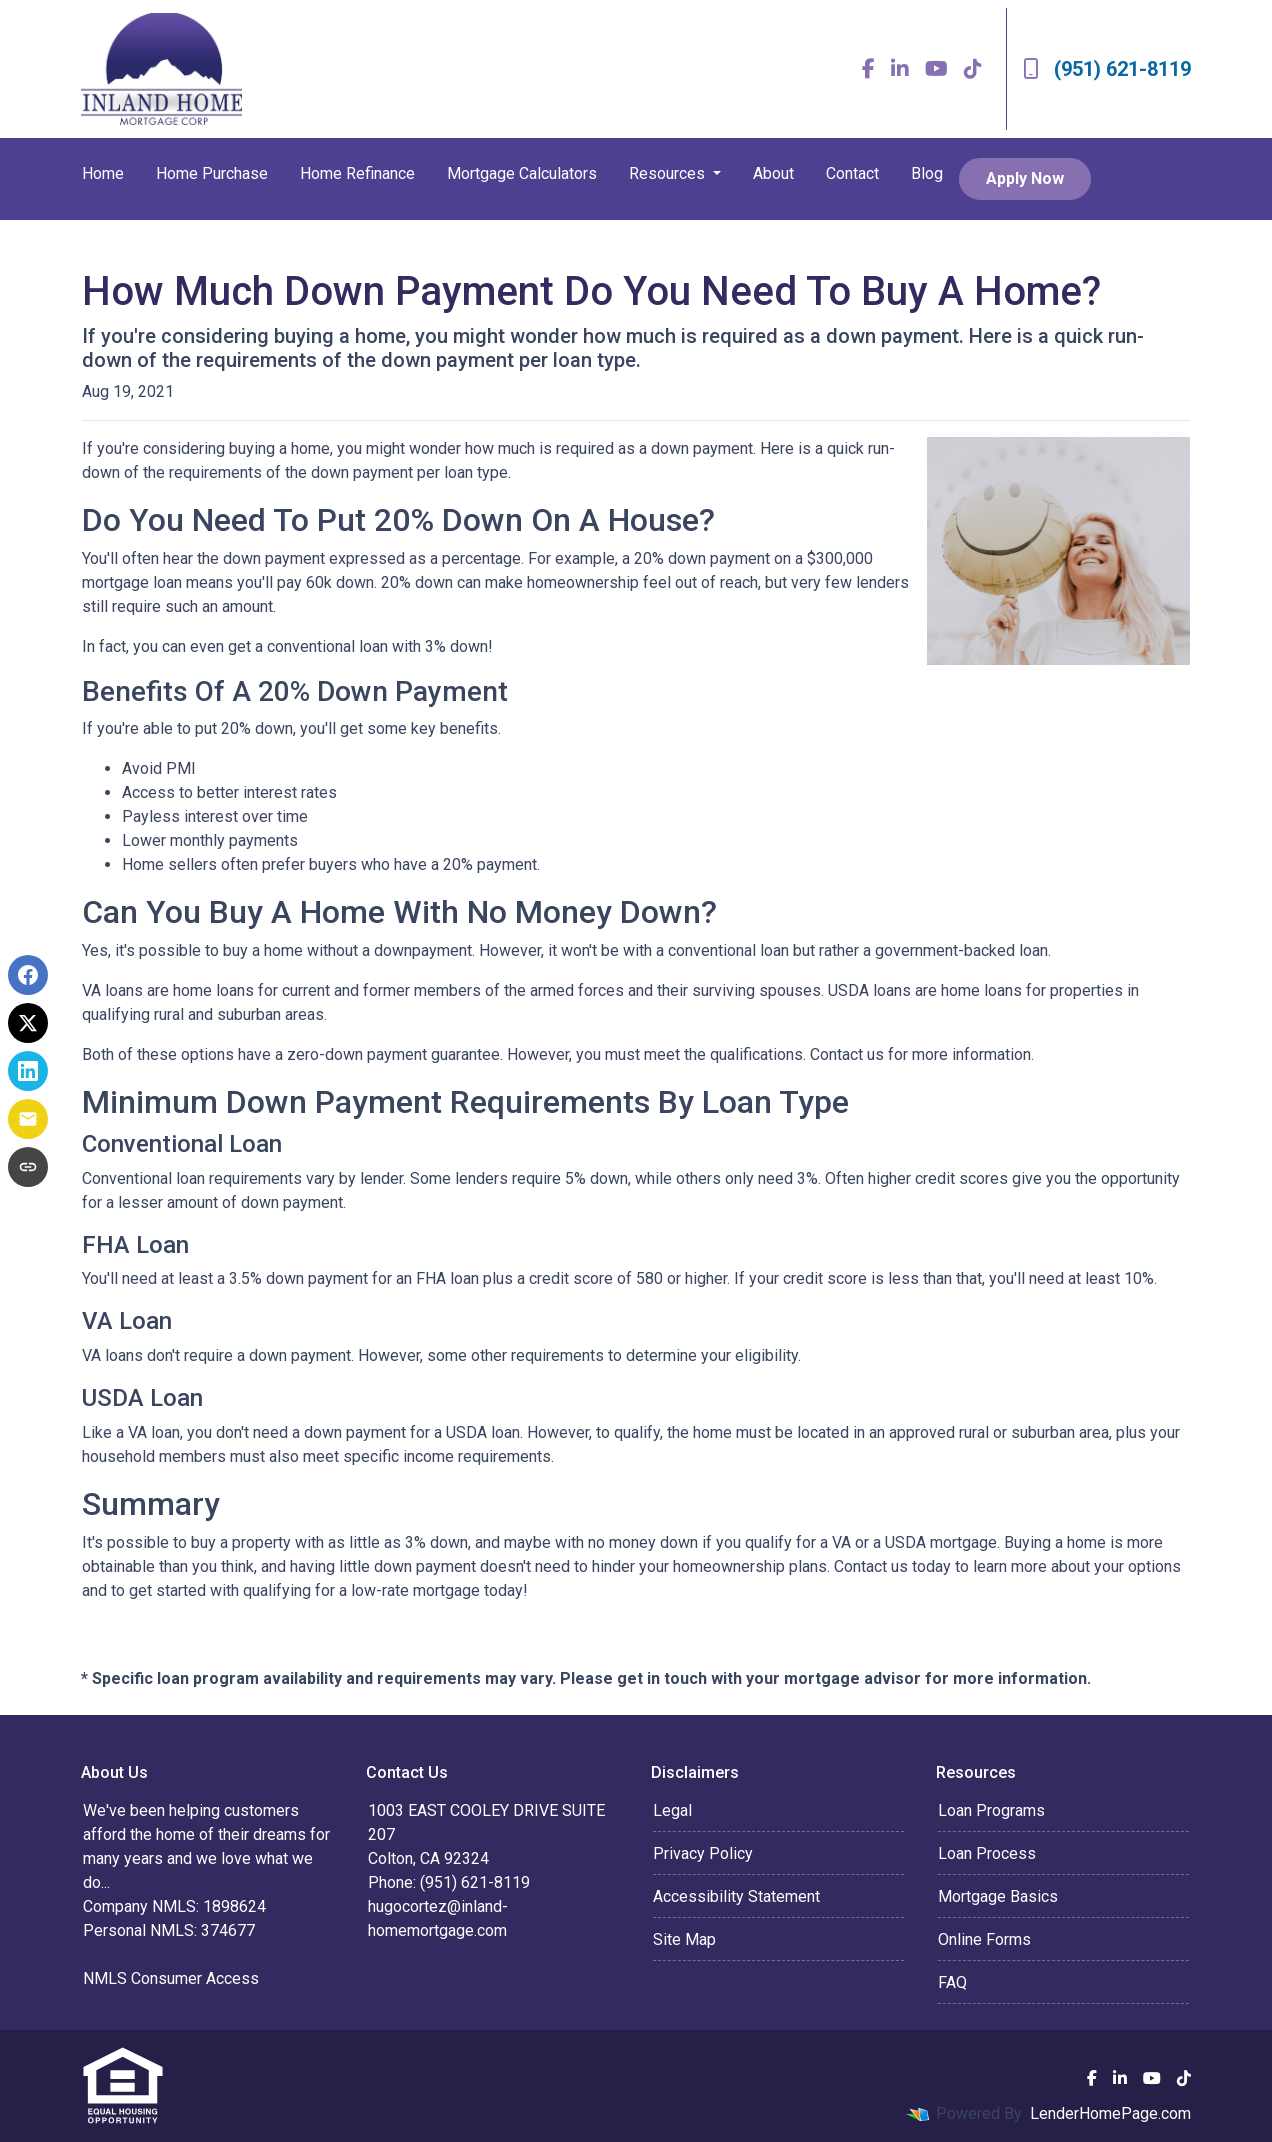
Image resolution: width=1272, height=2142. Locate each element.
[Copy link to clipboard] (28, 1167)
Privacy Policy (703, 1853)
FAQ (952, 1982)
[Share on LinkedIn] (28, 1071)
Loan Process (987, 1853)
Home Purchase (212, 173)
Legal (672, 1810)
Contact (852, 173)
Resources (669, 173)
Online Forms (984, 1939)
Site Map (684, 1939)
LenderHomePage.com (1110, 2113)
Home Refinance (357, 173)
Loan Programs (991, 1810)
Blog (927, 173)
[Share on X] (28, 1023)
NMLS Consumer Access (171, 1978)
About (773, 173)
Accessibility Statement (736, 1896)
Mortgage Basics (998, 1896)
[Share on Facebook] (28, 975)
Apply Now (1025, 178)
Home (103, 173)
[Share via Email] (28, 1119)
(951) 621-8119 (1107, 69)
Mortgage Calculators (522, 173)
